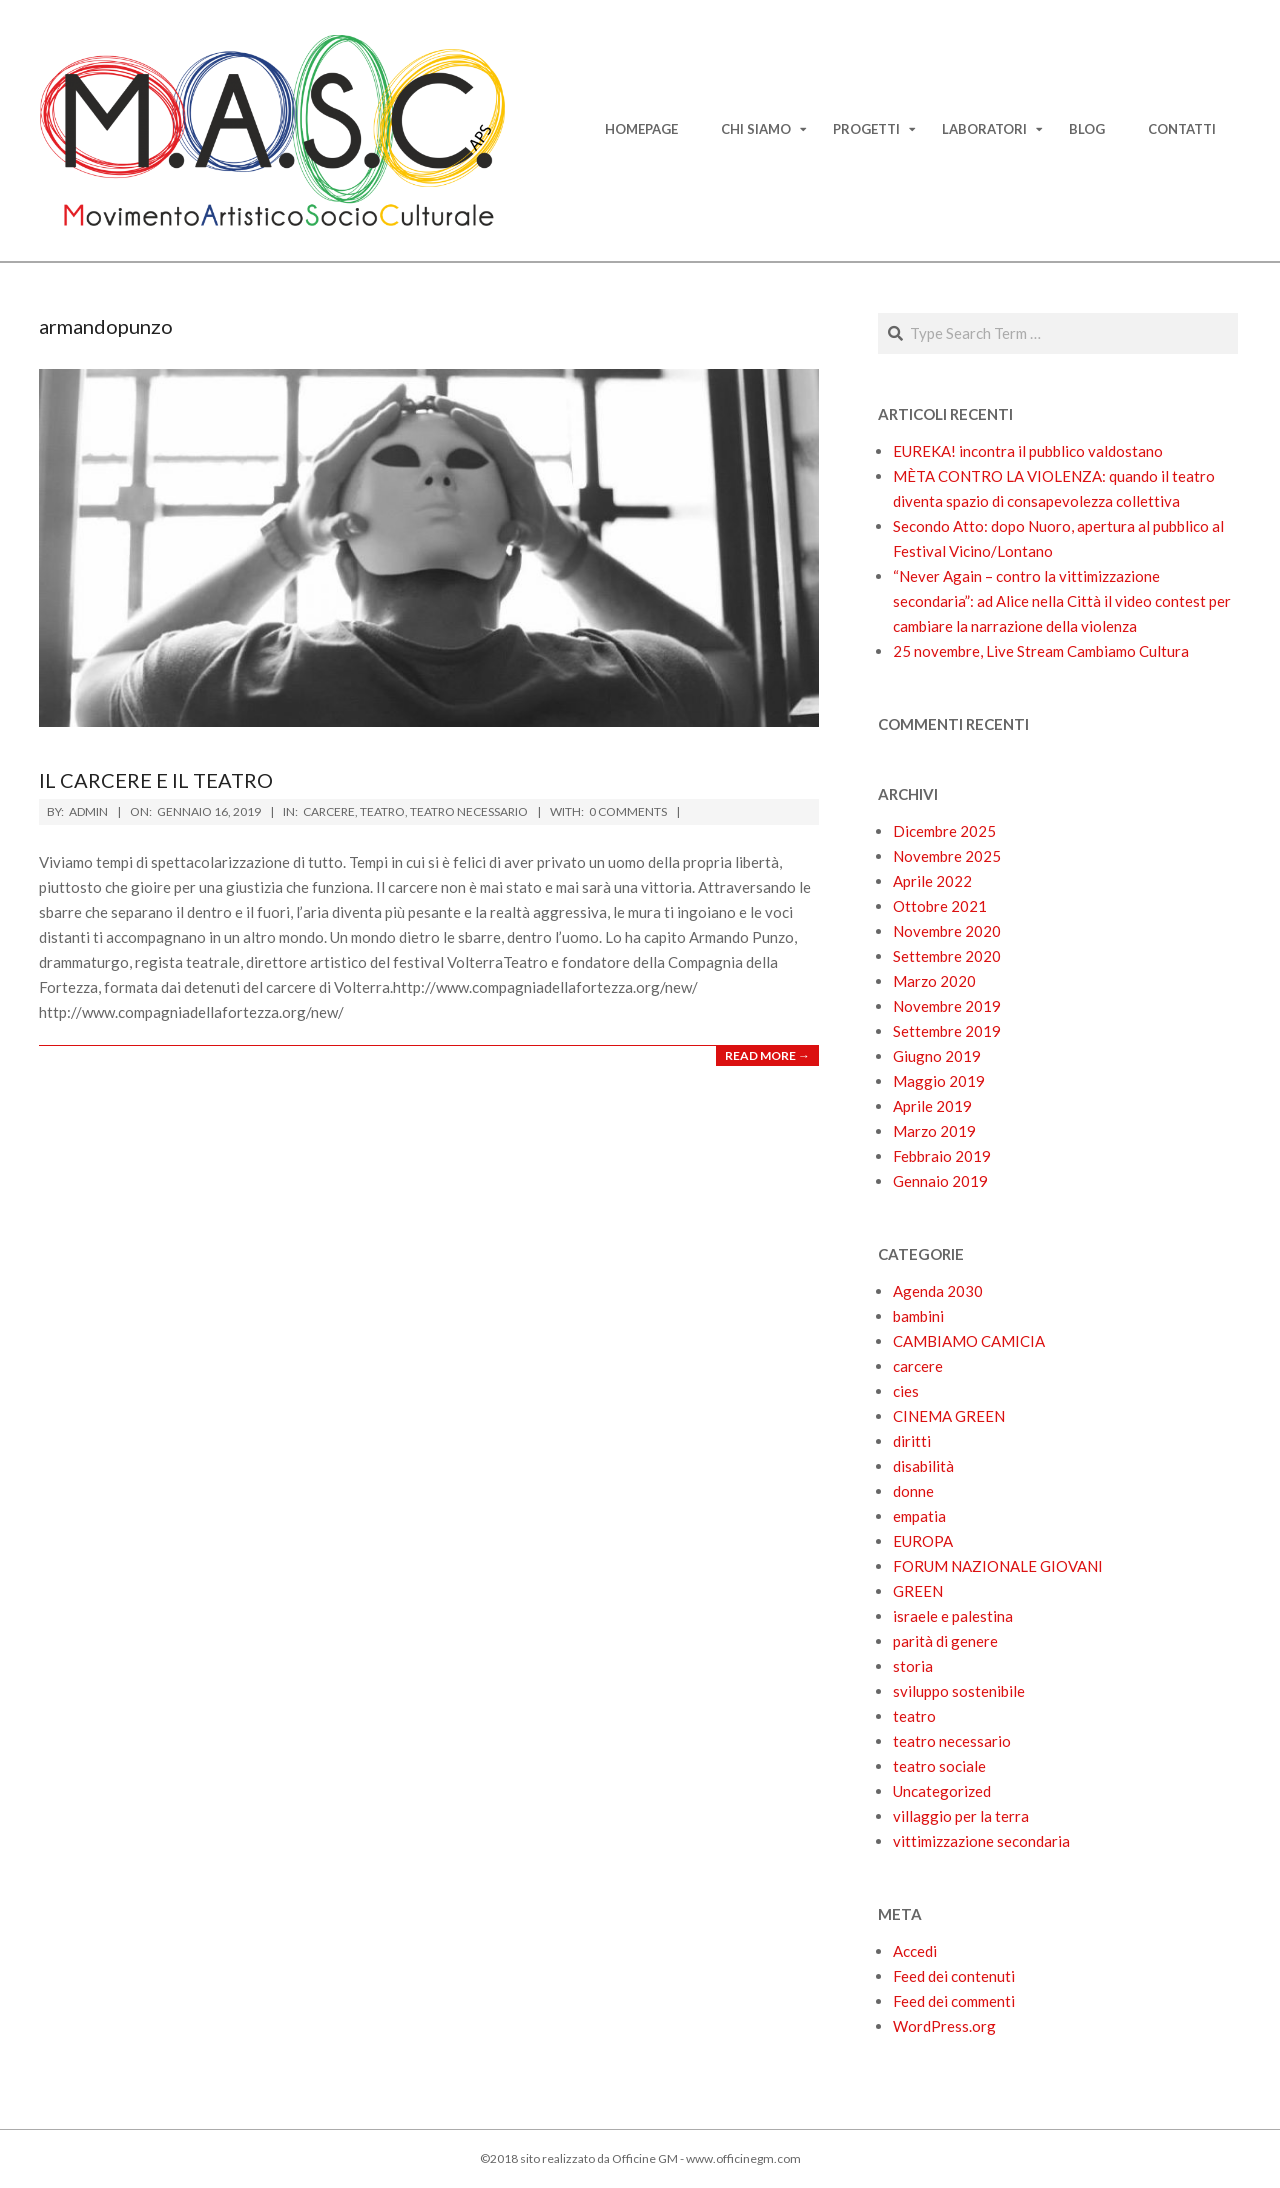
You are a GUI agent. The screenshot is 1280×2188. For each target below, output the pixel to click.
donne (913, 1491)
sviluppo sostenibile (959, 1691)
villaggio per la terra (961, 1816)
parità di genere (945, 1641)
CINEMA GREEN (949, 1416)
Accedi (915, 1951)
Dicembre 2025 (944, 831)
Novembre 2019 (947, 1006)
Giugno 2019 (937, 1056)
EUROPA (923, 1541)
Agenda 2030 (938, 1291)
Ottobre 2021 (940, 906)
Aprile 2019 (932, 1106)
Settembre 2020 (947, 956)
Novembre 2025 (947, 856)
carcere (329, 811)
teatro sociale (939, 1766)
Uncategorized (942, 1791)
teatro (382, 811)
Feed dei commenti (954, 2001)
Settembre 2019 (947, 1031)
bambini (918, 1316)
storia (913, 1666)
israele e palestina (953, 1616)
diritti (912, 1441)
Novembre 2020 (947, 931)
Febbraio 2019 (942, 1156)
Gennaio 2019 (940, 1181)
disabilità (923, 1466)
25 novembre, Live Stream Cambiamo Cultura (1041, 651)
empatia (919, 1516)
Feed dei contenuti (954, 1976)
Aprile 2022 (932, 881)
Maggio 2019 (939, 1081)
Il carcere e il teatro (156, 780)
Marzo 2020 (934, 981)
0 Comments (628, 811)
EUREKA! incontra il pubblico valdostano (1028, 451)
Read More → (767, 1055)
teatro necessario (469, 811)
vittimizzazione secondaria (981, 1841)
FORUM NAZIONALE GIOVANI (998, 1566)
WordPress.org (944, 2026)
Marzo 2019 (934, 1131)
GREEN (918, 1591)
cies (906, 1391)
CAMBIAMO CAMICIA (969, 1341)
